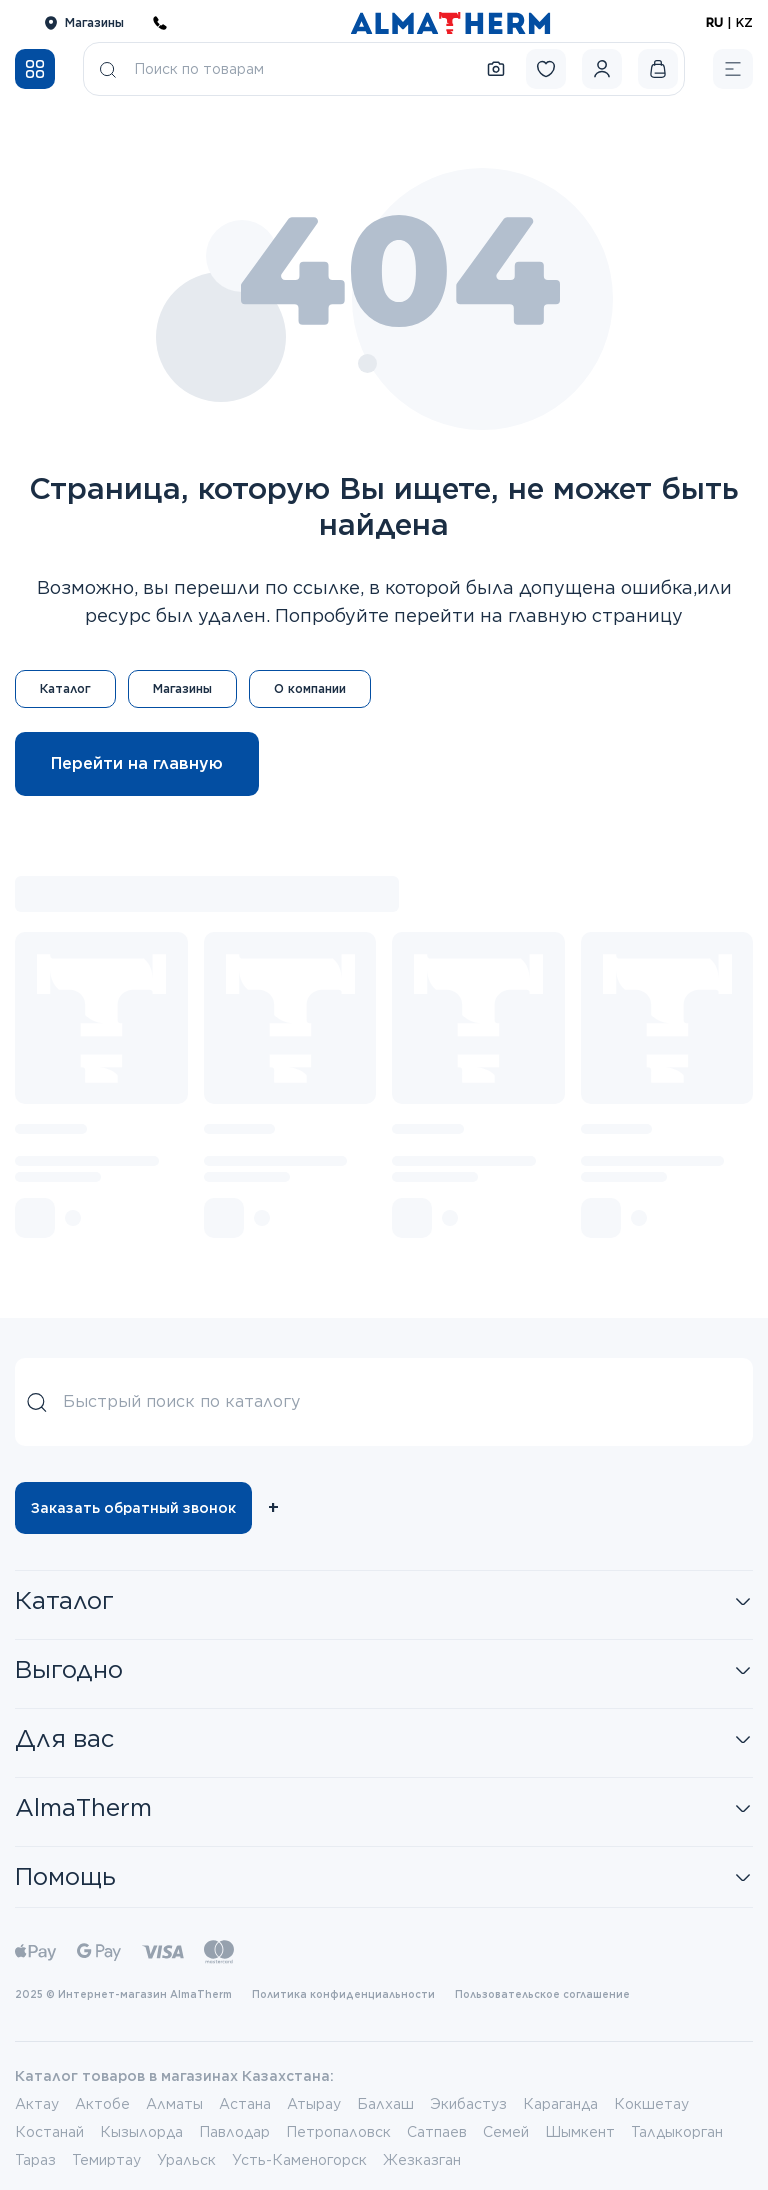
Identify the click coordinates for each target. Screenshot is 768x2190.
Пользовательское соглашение (542, 1994)
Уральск (186, 2160)
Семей (506, 2132)
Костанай (49, 2132)
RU (714, 22)
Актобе (102, 2104)
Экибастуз (468, 2104)
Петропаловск (338, 2132)
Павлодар (234, 2132)
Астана (245, 2104)
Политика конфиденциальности (343, 1994)
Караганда (560, 2104)
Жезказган (422, 2160)
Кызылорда (141, 2132)
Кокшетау (651, 2104)
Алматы (174, 2104)
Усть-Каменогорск (299, 2160)
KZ (744, 22)
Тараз (35, 2160)
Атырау (314, 2104)
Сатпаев (437, 2132)
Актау (37, 2104)
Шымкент (580, 2132)
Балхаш (385, 2104)
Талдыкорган (677, 2132)
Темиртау (106, 2160)
